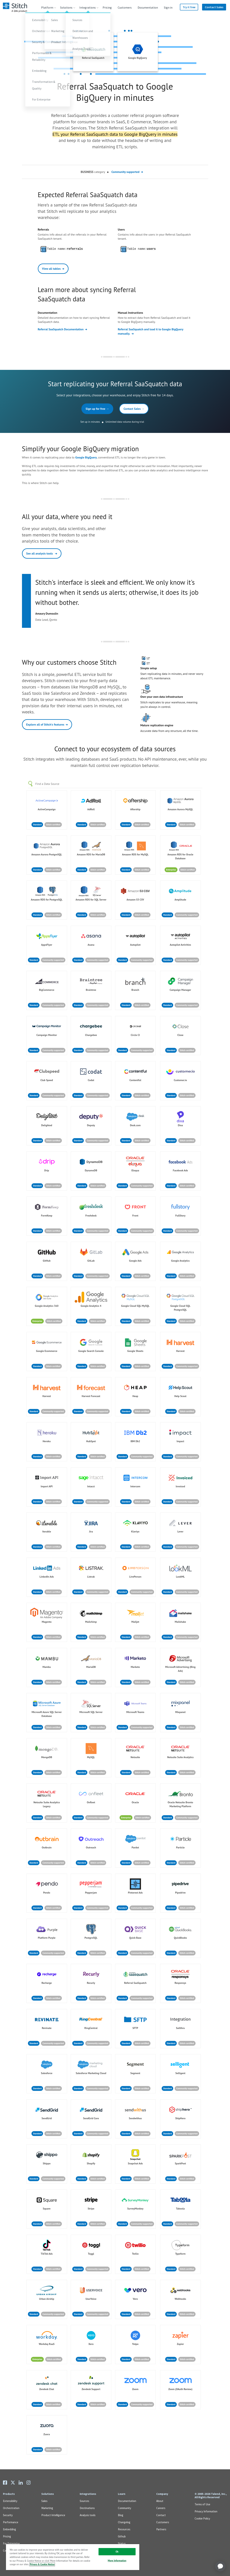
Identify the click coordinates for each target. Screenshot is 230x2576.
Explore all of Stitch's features (47, 724)
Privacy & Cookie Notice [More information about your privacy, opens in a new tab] (42, 2564)
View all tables (53, 268)
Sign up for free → (97, 409)
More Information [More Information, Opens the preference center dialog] (117, 2560)
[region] (72, 2557)
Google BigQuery (86, 457)
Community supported (127, 172)
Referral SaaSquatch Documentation (62, 329)
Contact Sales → (133, 409)
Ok (117, 2551)
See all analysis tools (41, 553)
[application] (220, 2566)
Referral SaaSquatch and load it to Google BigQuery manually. (150, 331)
